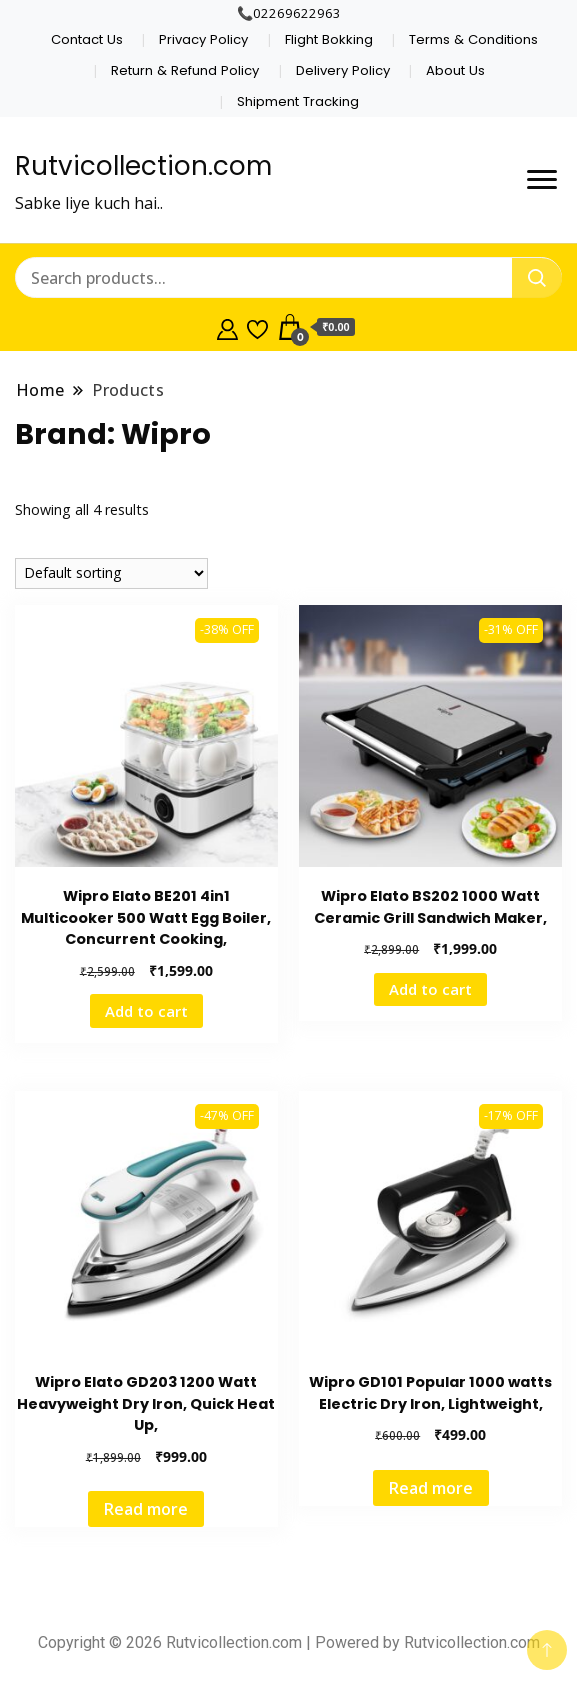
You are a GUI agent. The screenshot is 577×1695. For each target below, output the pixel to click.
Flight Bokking (329, 39)
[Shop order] (111, 573)
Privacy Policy (203, 39)
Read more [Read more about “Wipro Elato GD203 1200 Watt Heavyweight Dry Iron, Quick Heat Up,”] (146, 1509)
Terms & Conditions (473, 39)
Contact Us (87, 39)
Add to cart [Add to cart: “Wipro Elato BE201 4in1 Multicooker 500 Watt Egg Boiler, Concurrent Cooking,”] (146, 1011)
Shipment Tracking (298, 101)
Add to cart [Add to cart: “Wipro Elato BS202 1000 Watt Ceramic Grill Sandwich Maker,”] (430, 989)
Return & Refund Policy (185, 70)
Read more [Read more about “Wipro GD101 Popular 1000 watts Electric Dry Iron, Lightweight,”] (431, 1488)
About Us (455, 70)
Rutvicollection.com (143, 166)
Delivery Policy (343, 70)
